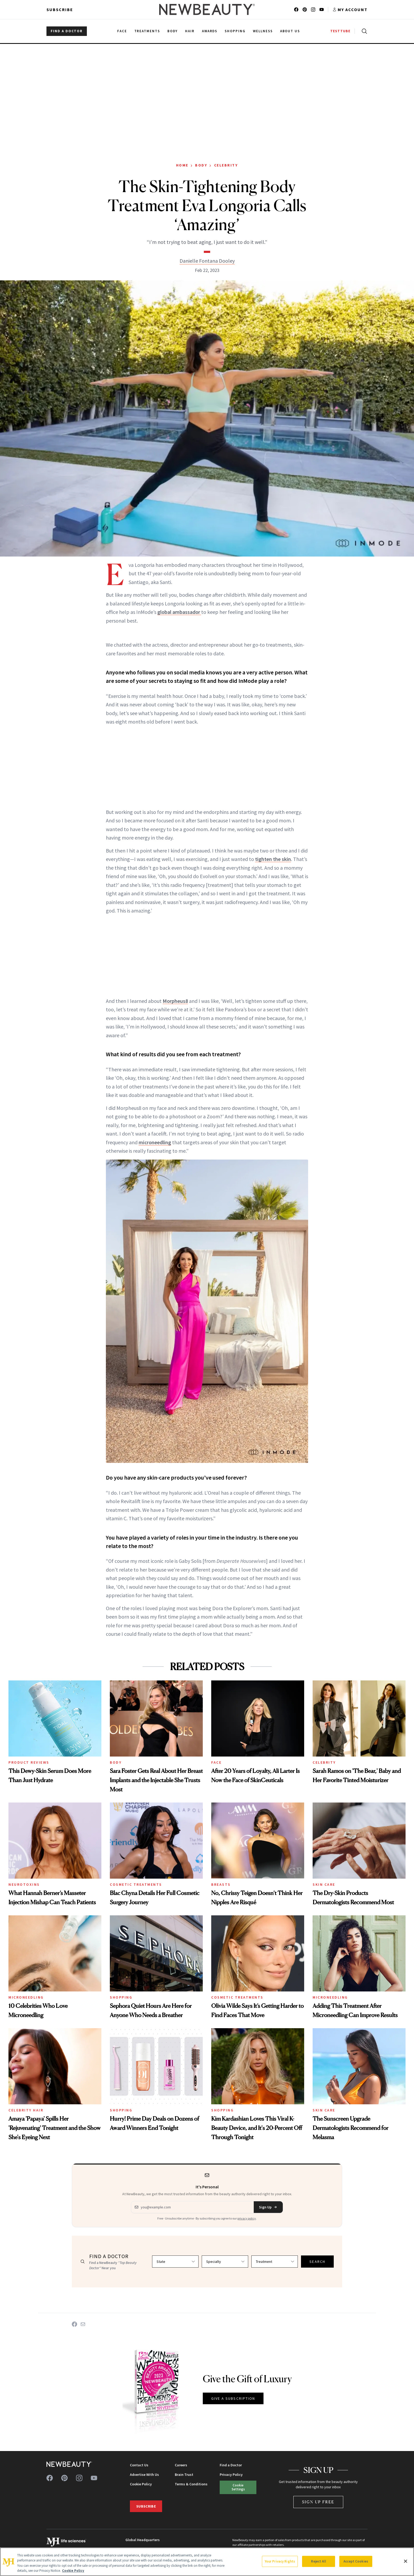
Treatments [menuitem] (147, 31)
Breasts (221, 1884)
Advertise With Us (144, 2474)
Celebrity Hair (25, 2110)
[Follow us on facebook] (296, 9)
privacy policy (246, 2218)
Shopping (121, 1997)
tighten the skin (273, 859)
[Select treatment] (274, 2261)
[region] (207, 2561)
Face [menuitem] (122, 31)
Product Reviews (28, 1762)
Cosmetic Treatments (136, 1884)
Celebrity (226, 165)
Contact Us (139, 2465)
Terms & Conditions (191, 2484)
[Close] (405, 2561)
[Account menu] (350, 9)
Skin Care (324, 1884)
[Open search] (363, 31)
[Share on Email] (83, 2324)
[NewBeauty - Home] (207, 9)
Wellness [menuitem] (263, 31)
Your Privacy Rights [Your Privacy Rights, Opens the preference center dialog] (280, 2561)
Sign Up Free (318, 2502)
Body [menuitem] (172, 31)
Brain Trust (184, 2474)
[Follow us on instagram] (313, 9)
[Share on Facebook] (74, 2324)
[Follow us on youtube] (321, 9)
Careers (181, 2465)
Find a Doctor (231, 2465)
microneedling (155, 1142)
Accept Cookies (356, 2561)
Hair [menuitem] (190, 31)
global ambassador (179, 612)
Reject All (318, 2561)
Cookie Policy (141, 2484)
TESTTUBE (340, 31)
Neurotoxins (24, 1884)
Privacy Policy (231, 2474)
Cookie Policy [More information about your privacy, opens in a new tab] (73, 2570)
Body (201, 165)
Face (216, 1762)
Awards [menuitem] (210, 31)
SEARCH (317, 2261)
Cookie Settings (238, 2487)
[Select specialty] (225, 2261)
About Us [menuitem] (290, 31)
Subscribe (59, 9)
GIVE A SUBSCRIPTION (233, 2398)
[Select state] (175, 2261)
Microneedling (26, 1997)
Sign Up (268, 2207)
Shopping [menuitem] (235, 31)
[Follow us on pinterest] (305, 9)
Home (182, 165)
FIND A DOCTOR (67, 31)
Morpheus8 (175, 1001)
